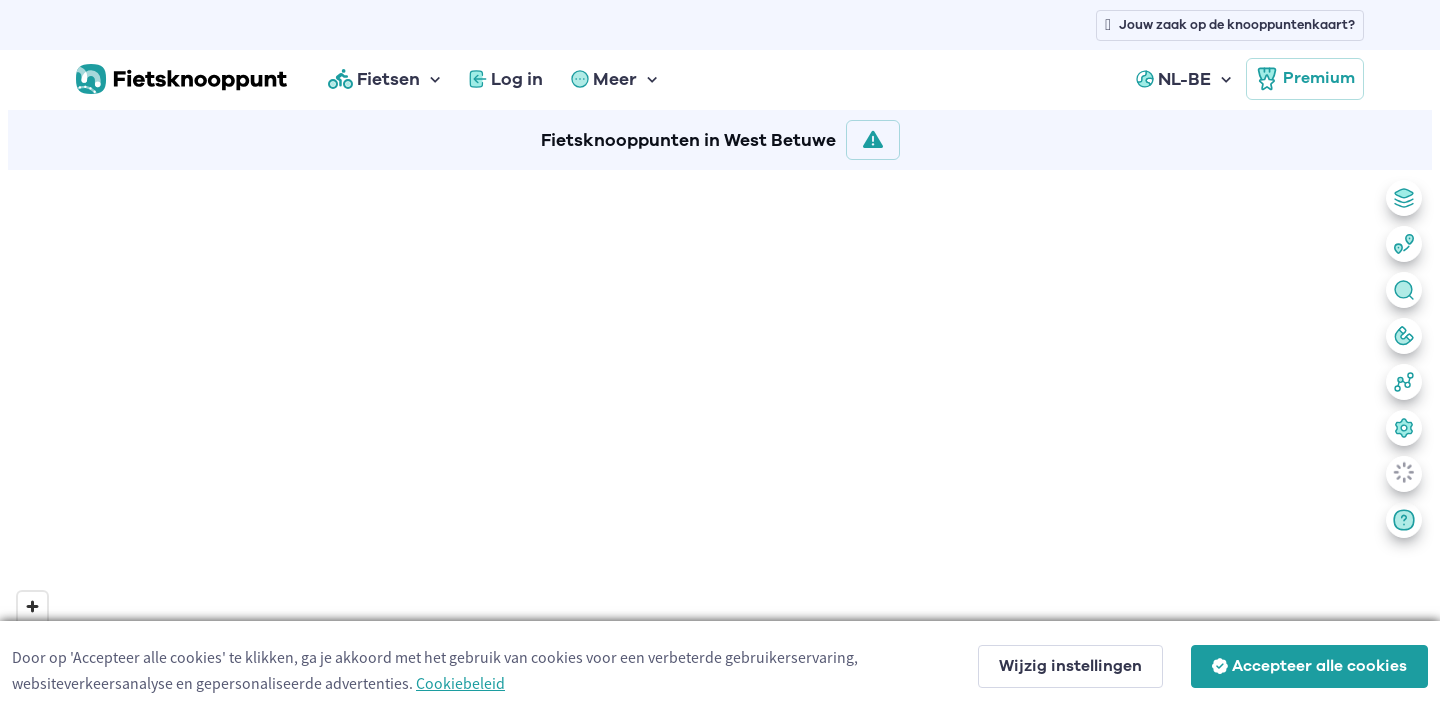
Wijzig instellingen (1070, 666)
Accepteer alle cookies (1309, 666)
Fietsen (374, 79)
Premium (1305, 79)
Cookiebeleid (460, 683)
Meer (604, 79)
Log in (506, 79)
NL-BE (1173, 79)
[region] (720, 441)
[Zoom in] (32, 606)
